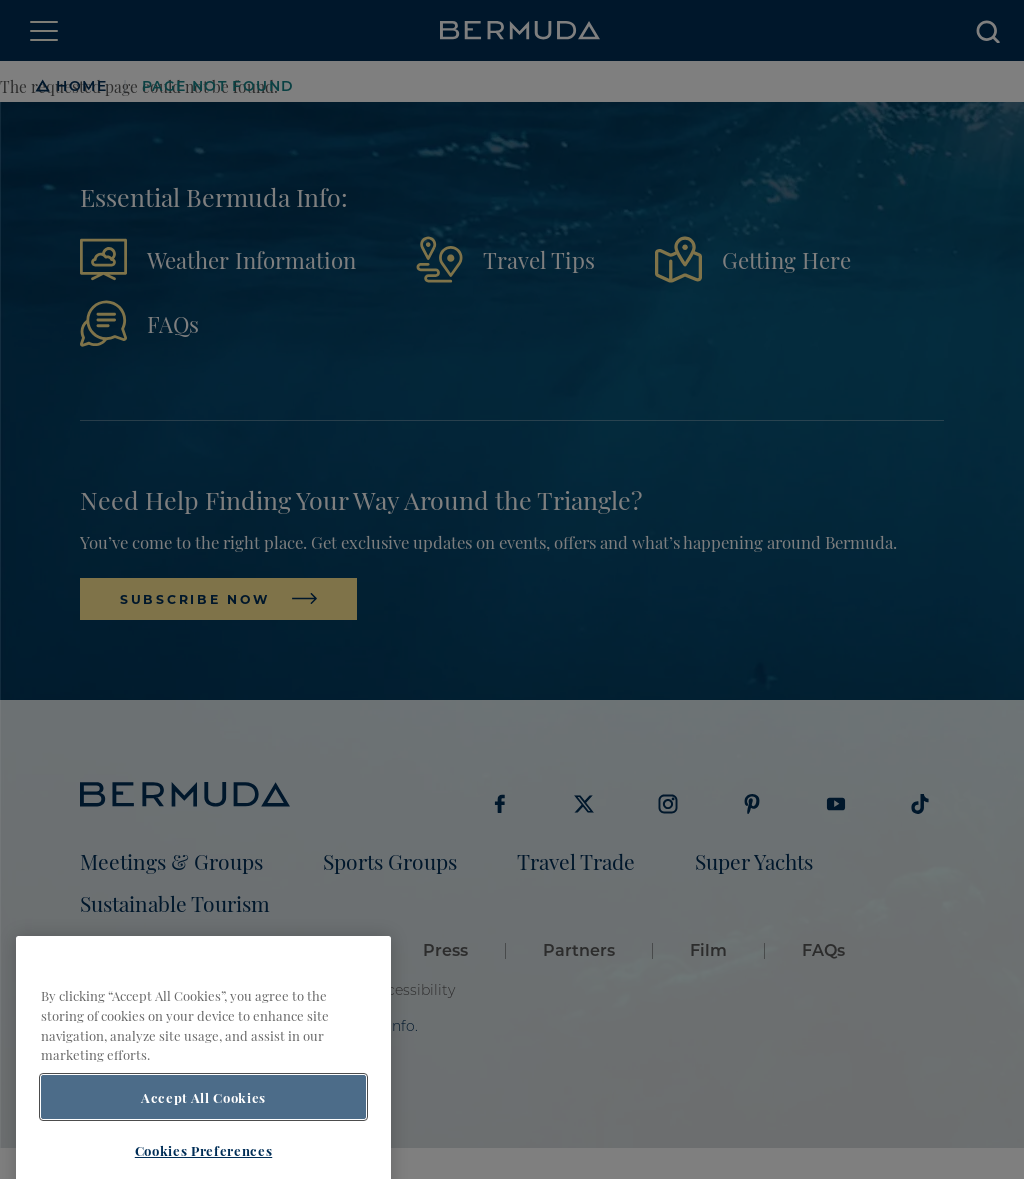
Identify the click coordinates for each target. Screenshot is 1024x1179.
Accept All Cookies (203, 1117)
